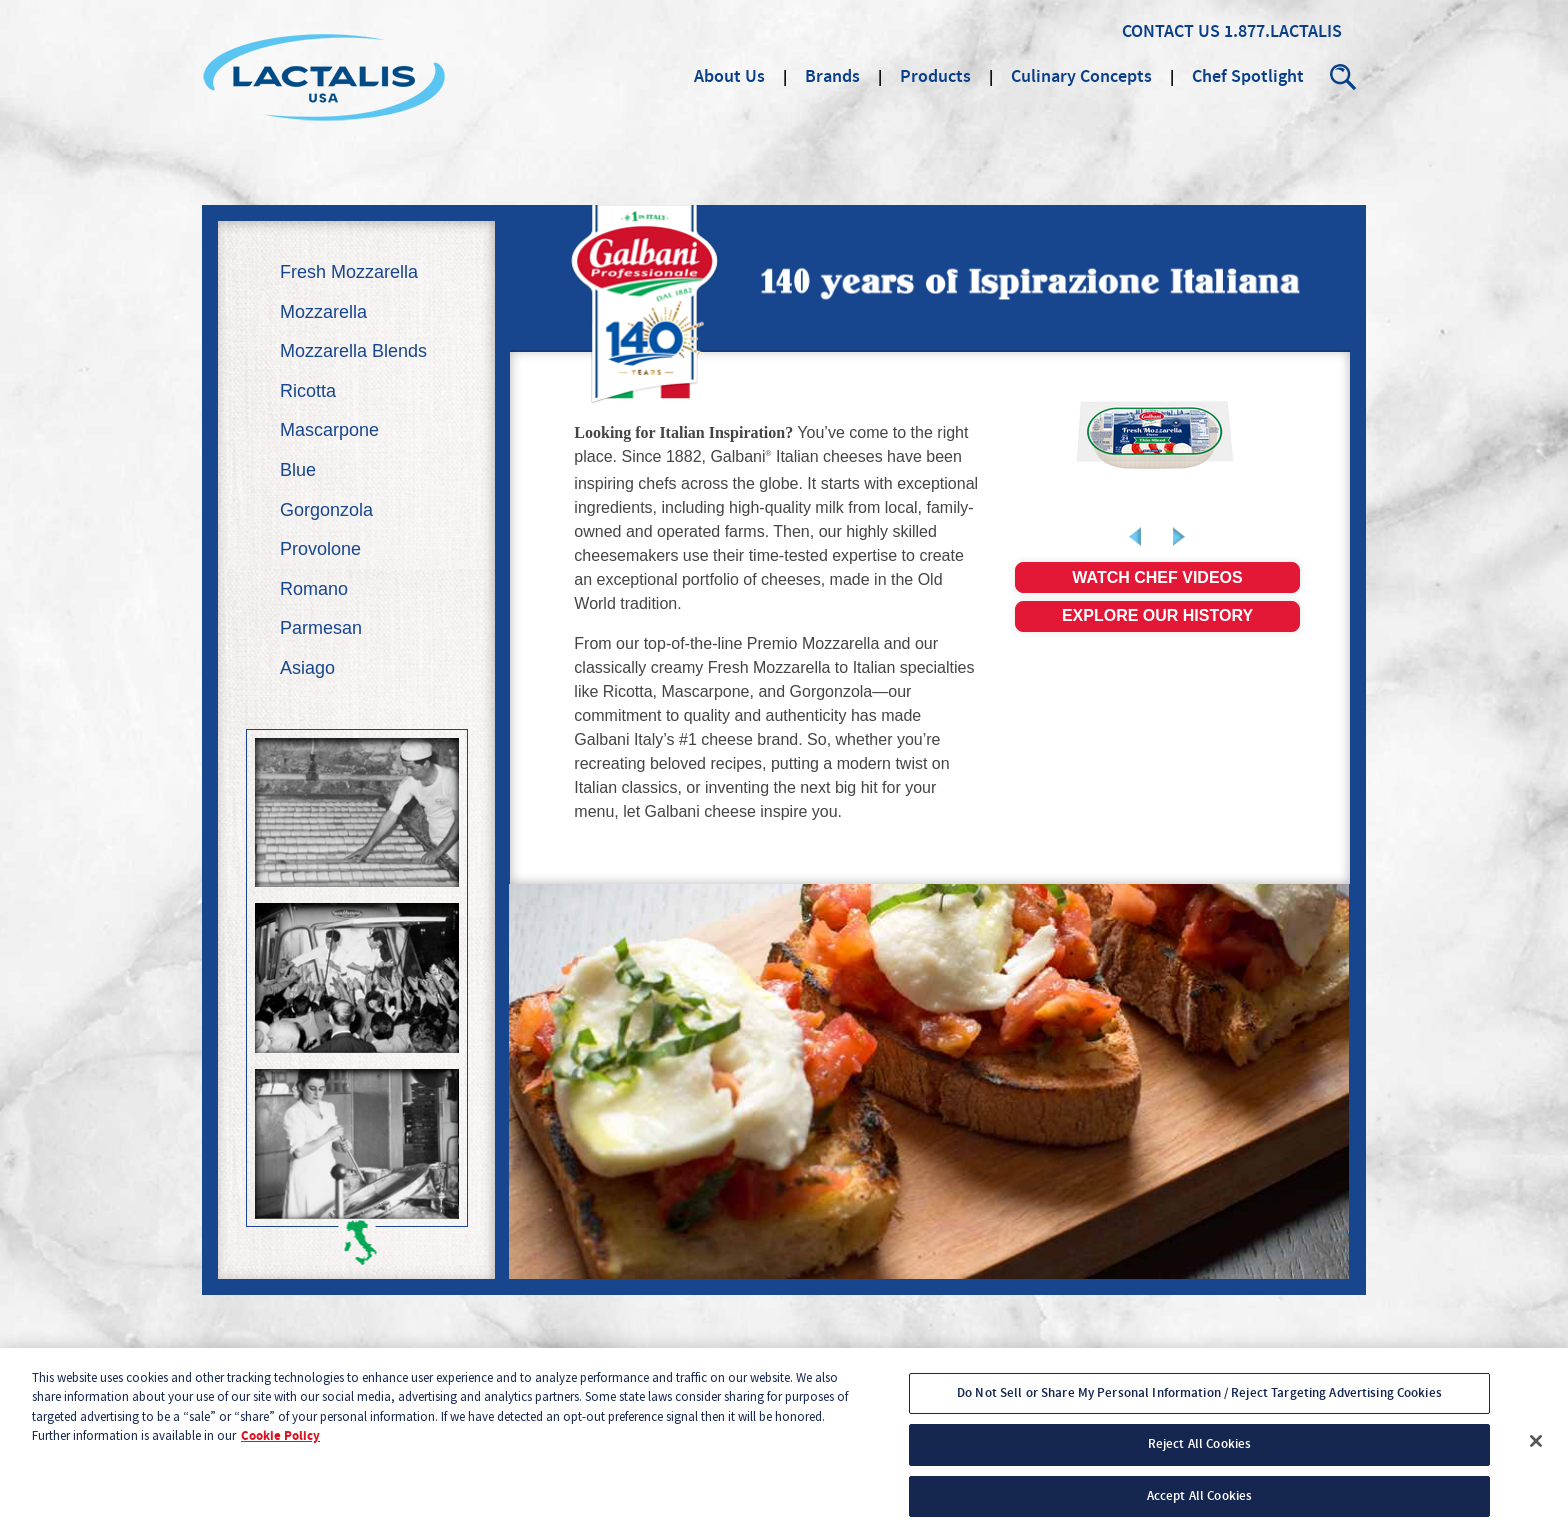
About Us (729, 77)
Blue (298, 470)
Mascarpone (329, 430)
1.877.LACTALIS (1283, 32)
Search (1344, 77)
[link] (1157, 435)
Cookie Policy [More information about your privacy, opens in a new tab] (280, 1444)
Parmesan (321, 628)
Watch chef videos (1157, 577)
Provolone (320, 549)
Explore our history (1157, 615)
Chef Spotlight (1248, 77)
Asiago (307, 668)
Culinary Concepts (1081, 77)
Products (935, 77)
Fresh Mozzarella (349, 272)
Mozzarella (323, 312)
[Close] (1536, 1449)
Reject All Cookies (1199, 1452)
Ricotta (308, 391)
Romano (314, 589)
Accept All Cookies (1199, 1504)
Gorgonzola (326, 510)
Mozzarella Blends (353, 351)
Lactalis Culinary (324, 77)
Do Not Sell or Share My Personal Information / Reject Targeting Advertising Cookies (1199, 1401)
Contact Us (1171, 32)
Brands (832, 77)
